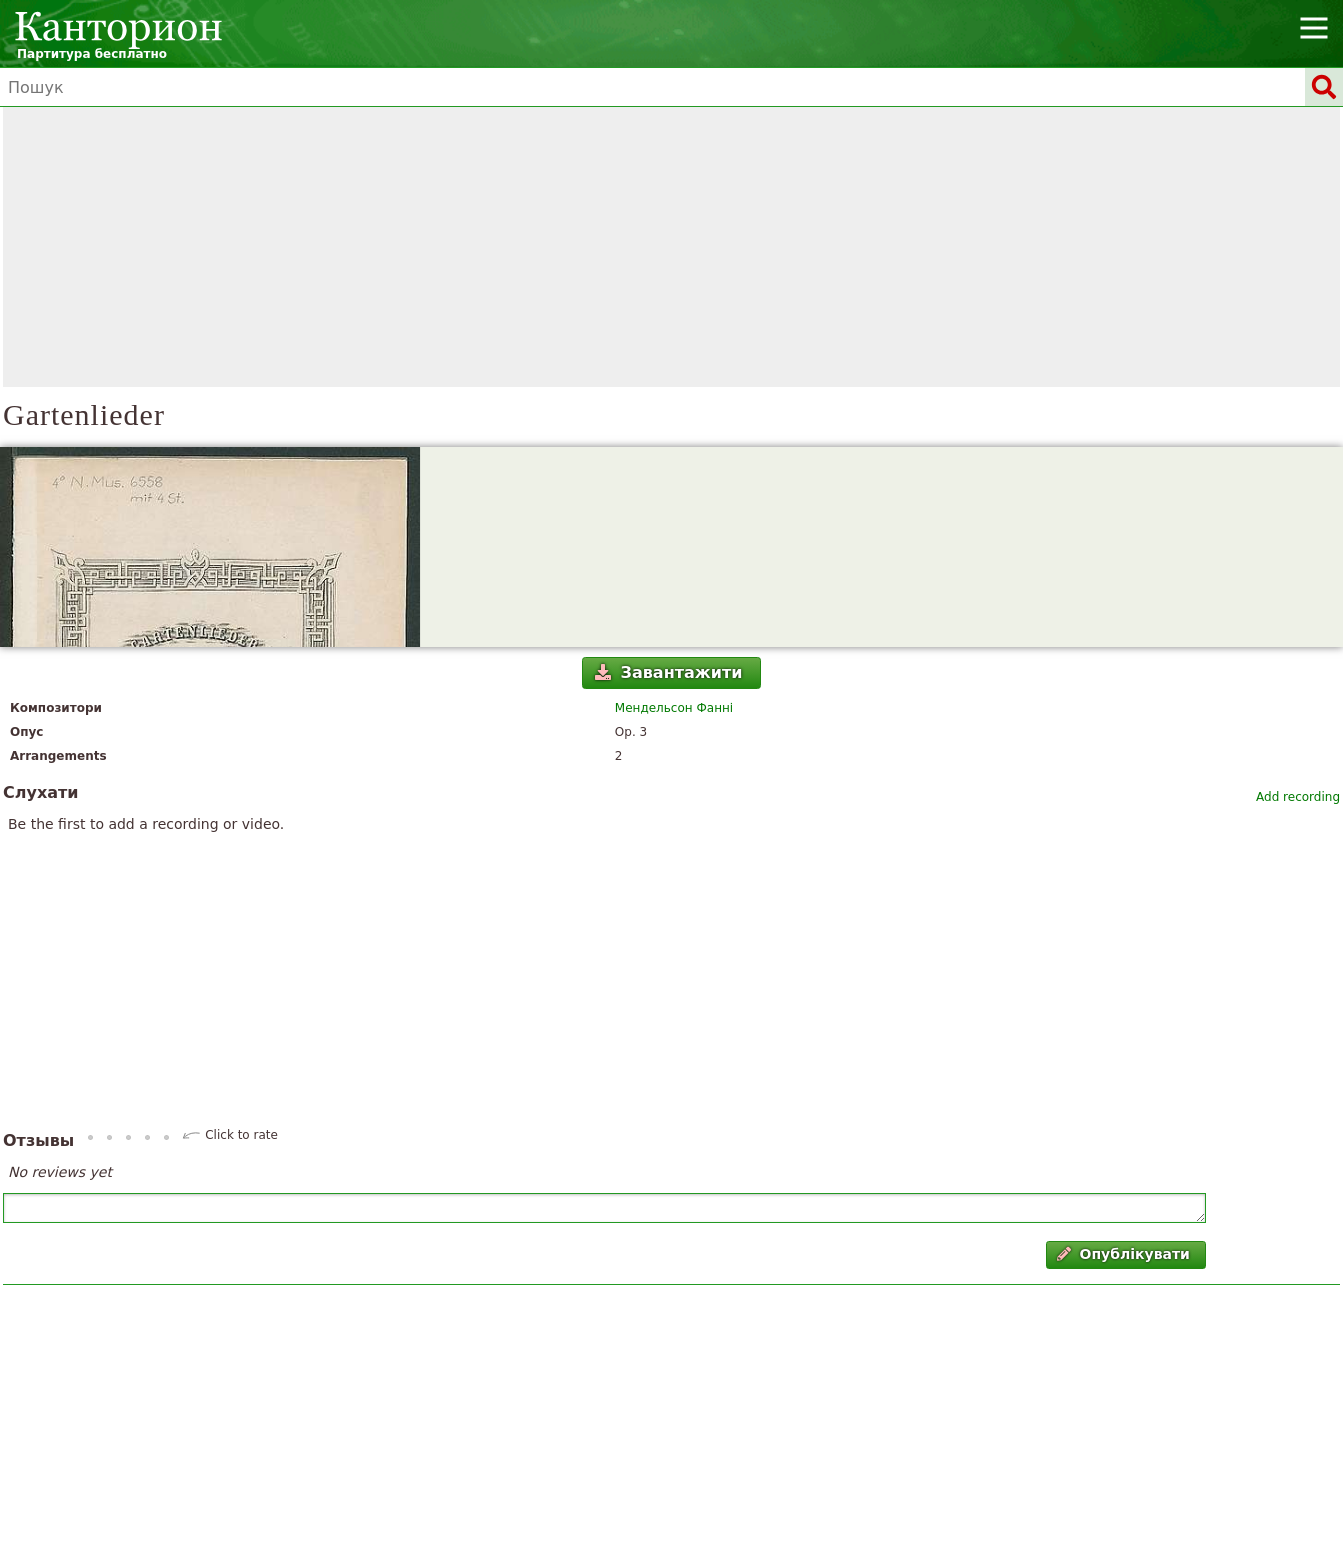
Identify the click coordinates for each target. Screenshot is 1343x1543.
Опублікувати (1123, 1254)
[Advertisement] (672, 247)
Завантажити (668, 672)
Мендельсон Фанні (674, 708)
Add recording (1298, 797)
